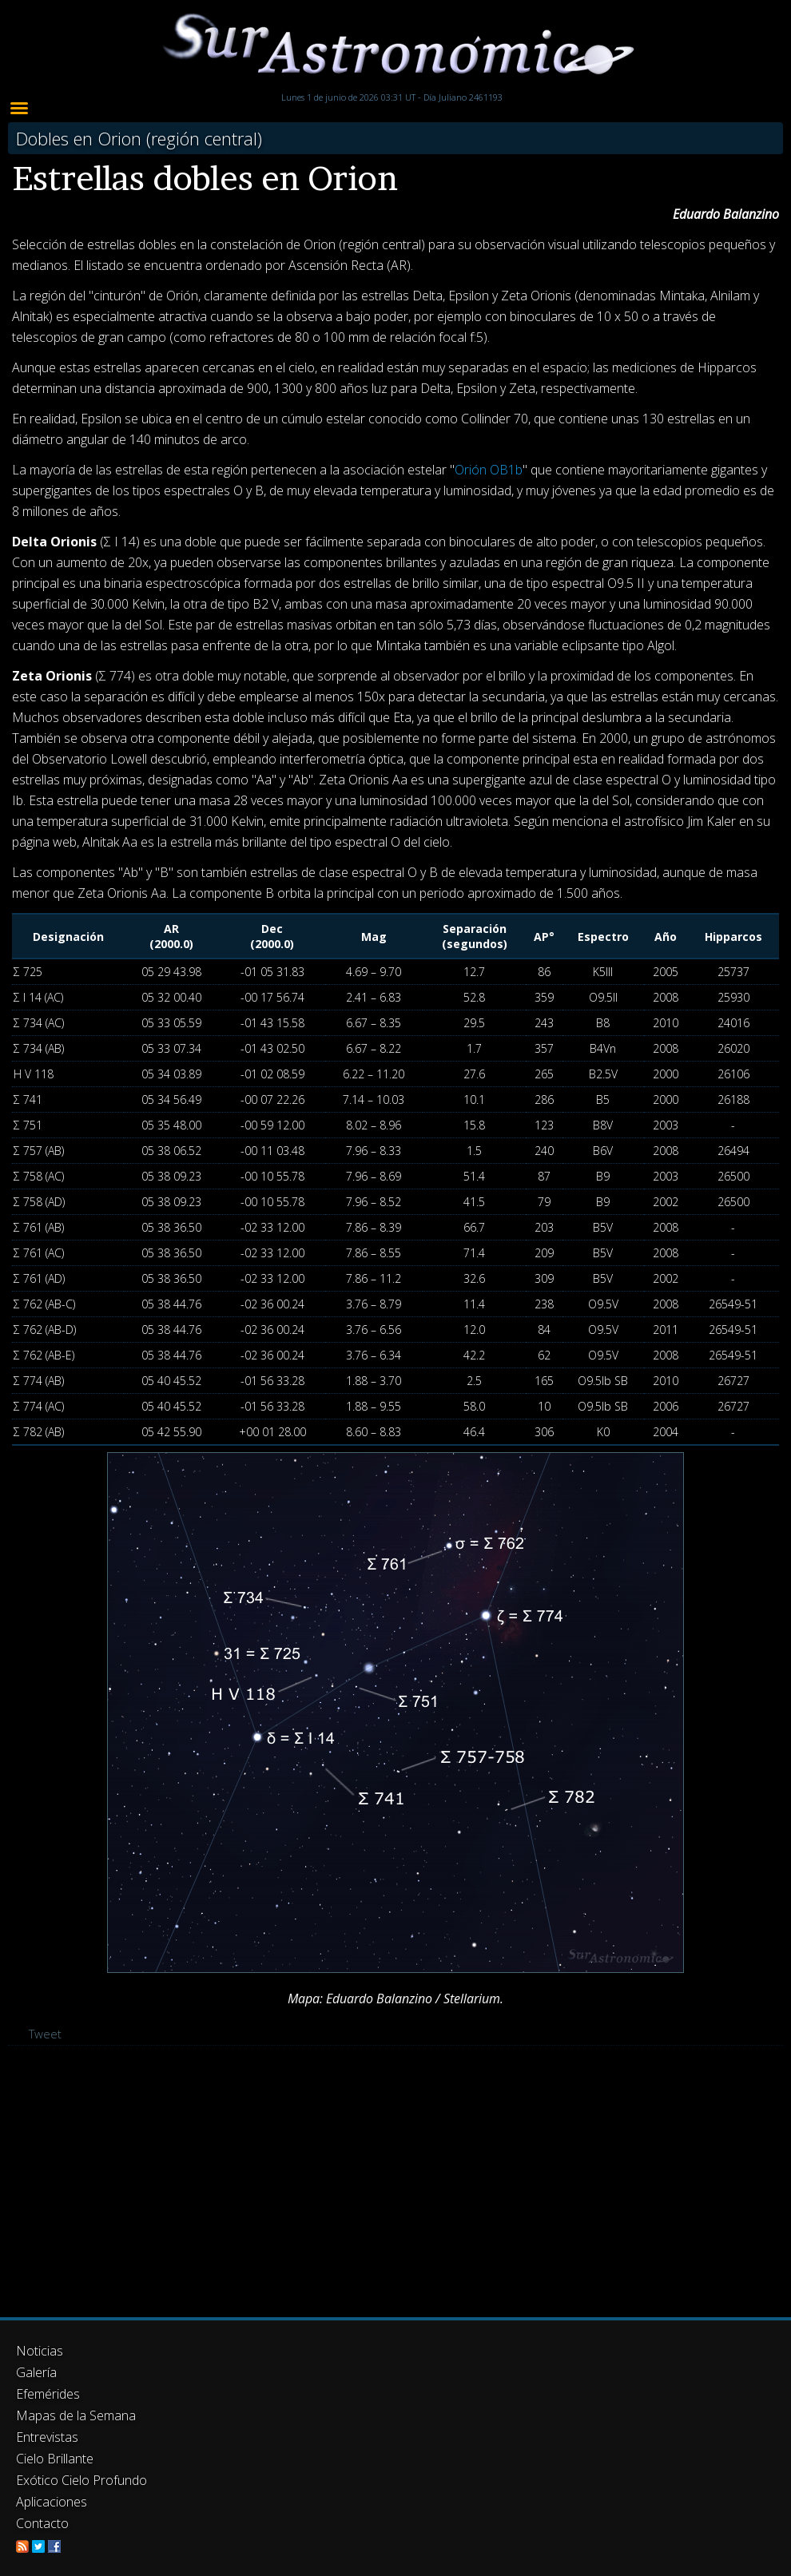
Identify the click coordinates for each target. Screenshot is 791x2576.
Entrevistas (47, 2437)
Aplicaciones (51, 2502)
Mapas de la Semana (76, 2415)
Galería (36, 2372)
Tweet (45, 2034)
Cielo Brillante (54, 2458)
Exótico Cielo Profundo (81, 2480)
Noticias (39, 2351)
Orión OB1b (489, 469)
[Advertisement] (395, 2181)
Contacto (42, 2523)
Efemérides (48, 2394)
